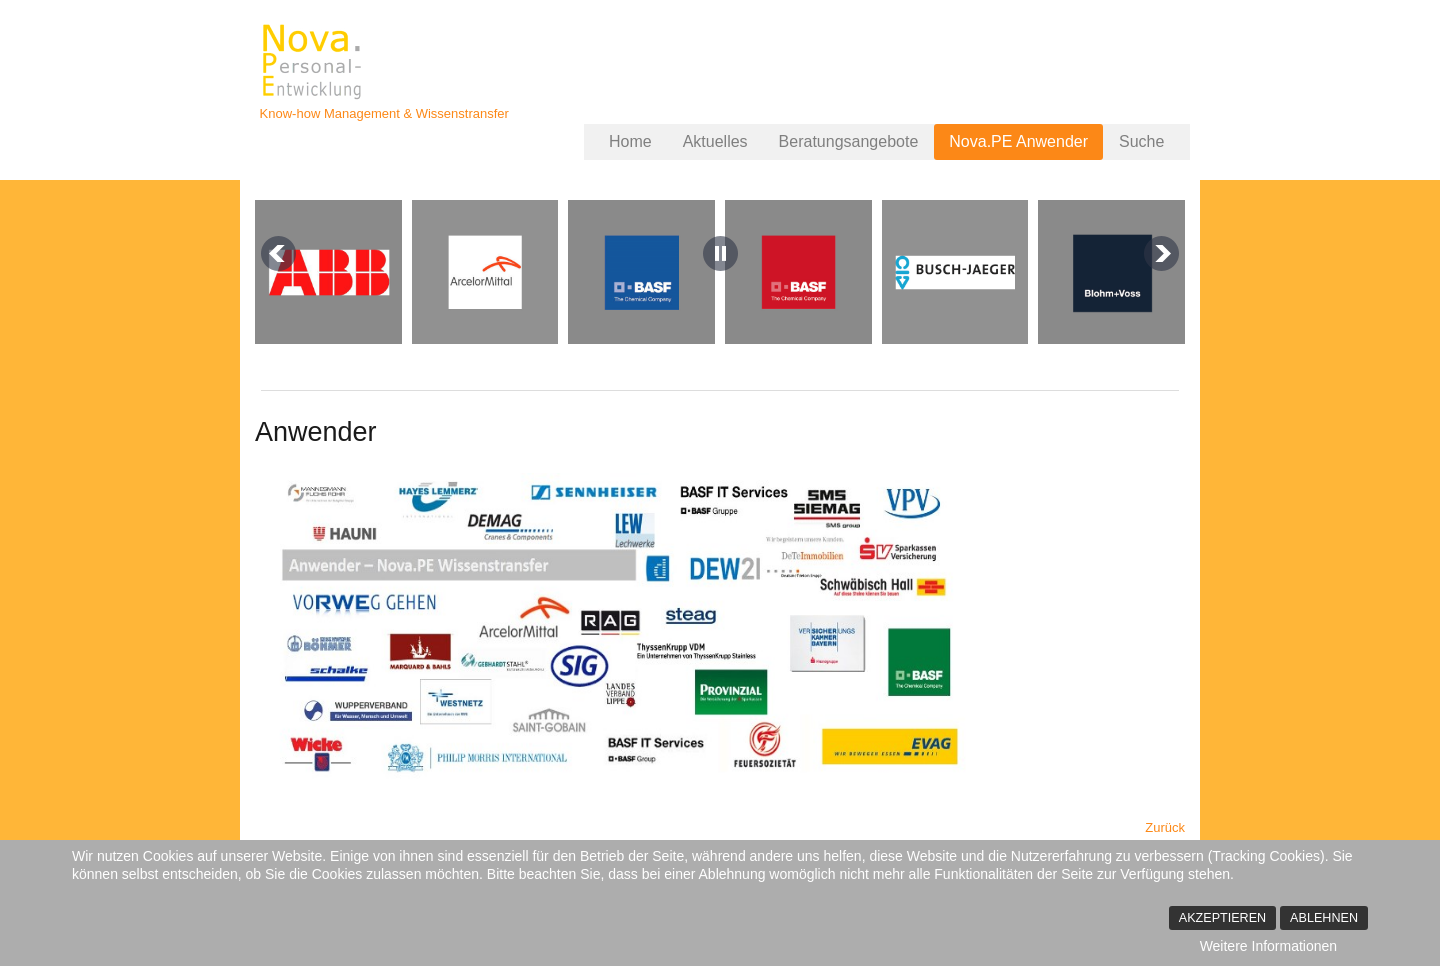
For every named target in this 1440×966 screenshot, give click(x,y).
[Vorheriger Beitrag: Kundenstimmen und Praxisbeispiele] (1165, 827)
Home (630, 141)
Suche (1141, 141)
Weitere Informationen (1268, 946)
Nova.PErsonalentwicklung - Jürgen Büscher (314, 62)
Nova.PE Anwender (1018, 141)
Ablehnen (1324, 918)
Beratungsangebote (849, 141)
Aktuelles (715, 141)
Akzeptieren (1222, 918)
